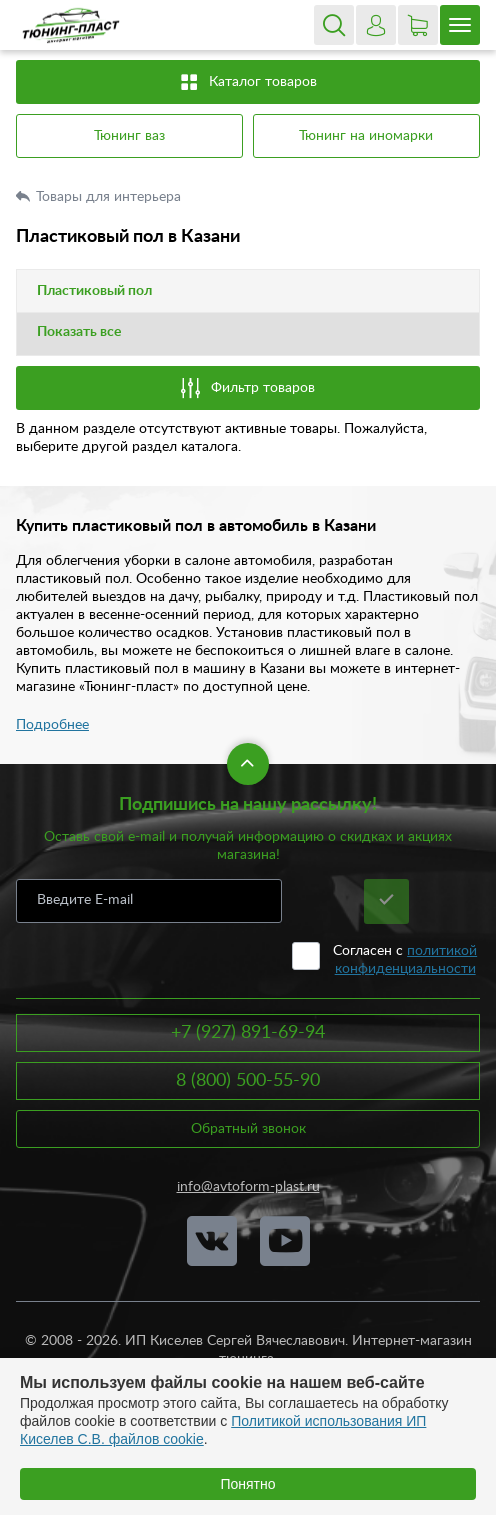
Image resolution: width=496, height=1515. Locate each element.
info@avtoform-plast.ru (248, 1187)
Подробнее (52, 725)
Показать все (79, 332)
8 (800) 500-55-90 (248, 1081)
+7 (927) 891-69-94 (248, 1033)
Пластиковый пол (94, 291)
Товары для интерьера (110, 197)
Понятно (247, 1484)
